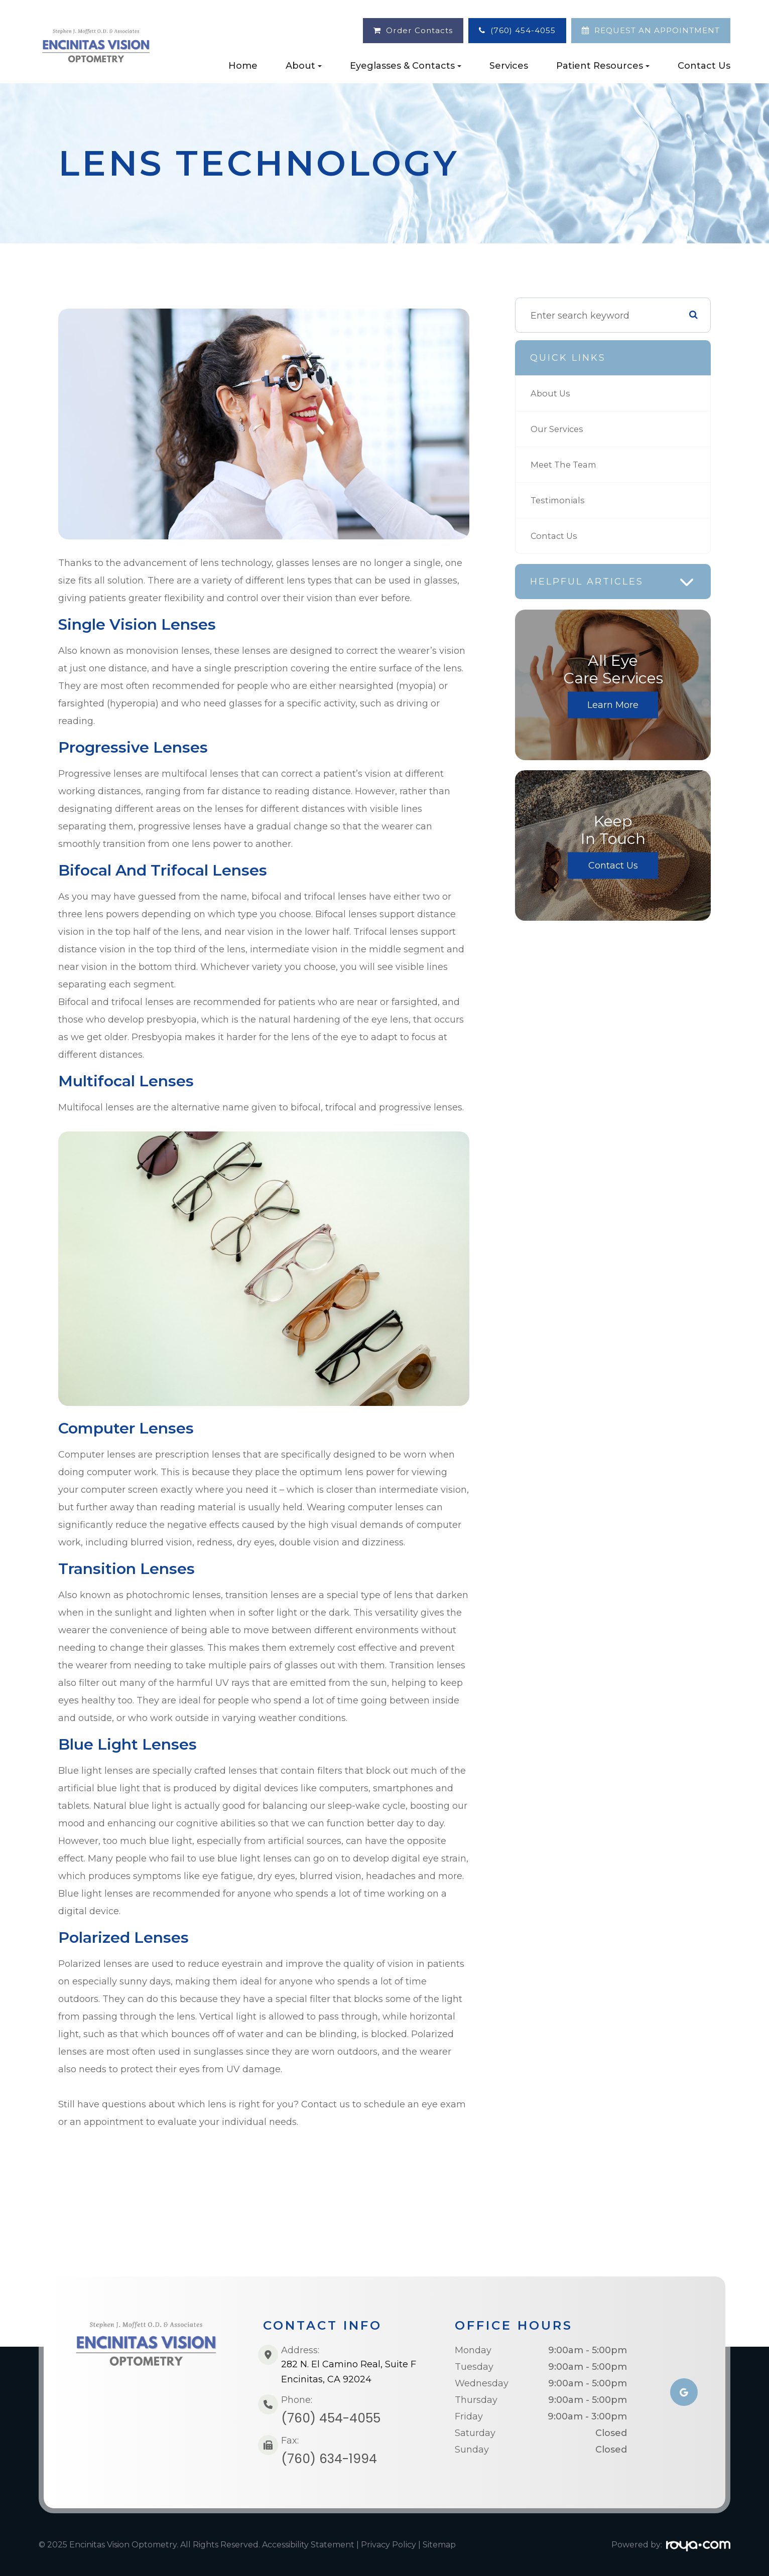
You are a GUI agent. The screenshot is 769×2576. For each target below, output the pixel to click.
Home (243, 65)
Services (508, 65)
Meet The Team (566, 464)
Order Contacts (419, 30)
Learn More (612, 704)
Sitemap (439, 2544)
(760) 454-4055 (523, 30)
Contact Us (704, 65)
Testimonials (559, 500)
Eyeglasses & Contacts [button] (405, 65)
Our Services (559, 429)
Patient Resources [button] (603, 65)
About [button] (304, 65)
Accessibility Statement (308, 2544)
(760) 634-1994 (329, 2459)
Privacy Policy (388, 2544)
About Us (551, 393)
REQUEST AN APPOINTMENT (657, 30)
